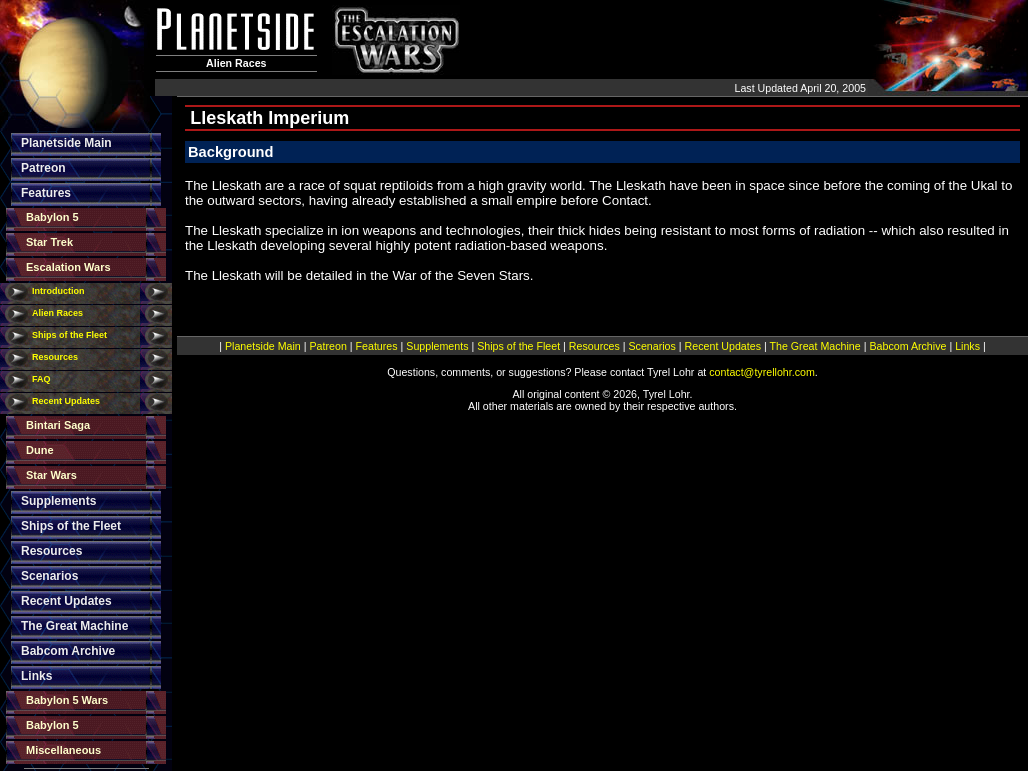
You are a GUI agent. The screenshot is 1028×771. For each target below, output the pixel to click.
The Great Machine (74, 626)
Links (36, 676)
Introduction (58, 291)
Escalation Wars (68, 267)
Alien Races (57, 313)
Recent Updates (66, 401)
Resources (55, 357)
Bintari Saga (58, 425)
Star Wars (51, 475)
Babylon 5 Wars (67, 700)
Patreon (43, 168)
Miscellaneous (63, 750)
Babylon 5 (52, 217)
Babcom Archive (68, 651)
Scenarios (49, 576)
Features (46, 193)
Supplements (58, 501)
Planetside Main (66, 143)
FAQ (41, 379)
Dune (40, 450)
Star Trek (49, 242)
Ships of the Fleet (69, 335)
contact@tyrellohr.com (762, 372)
